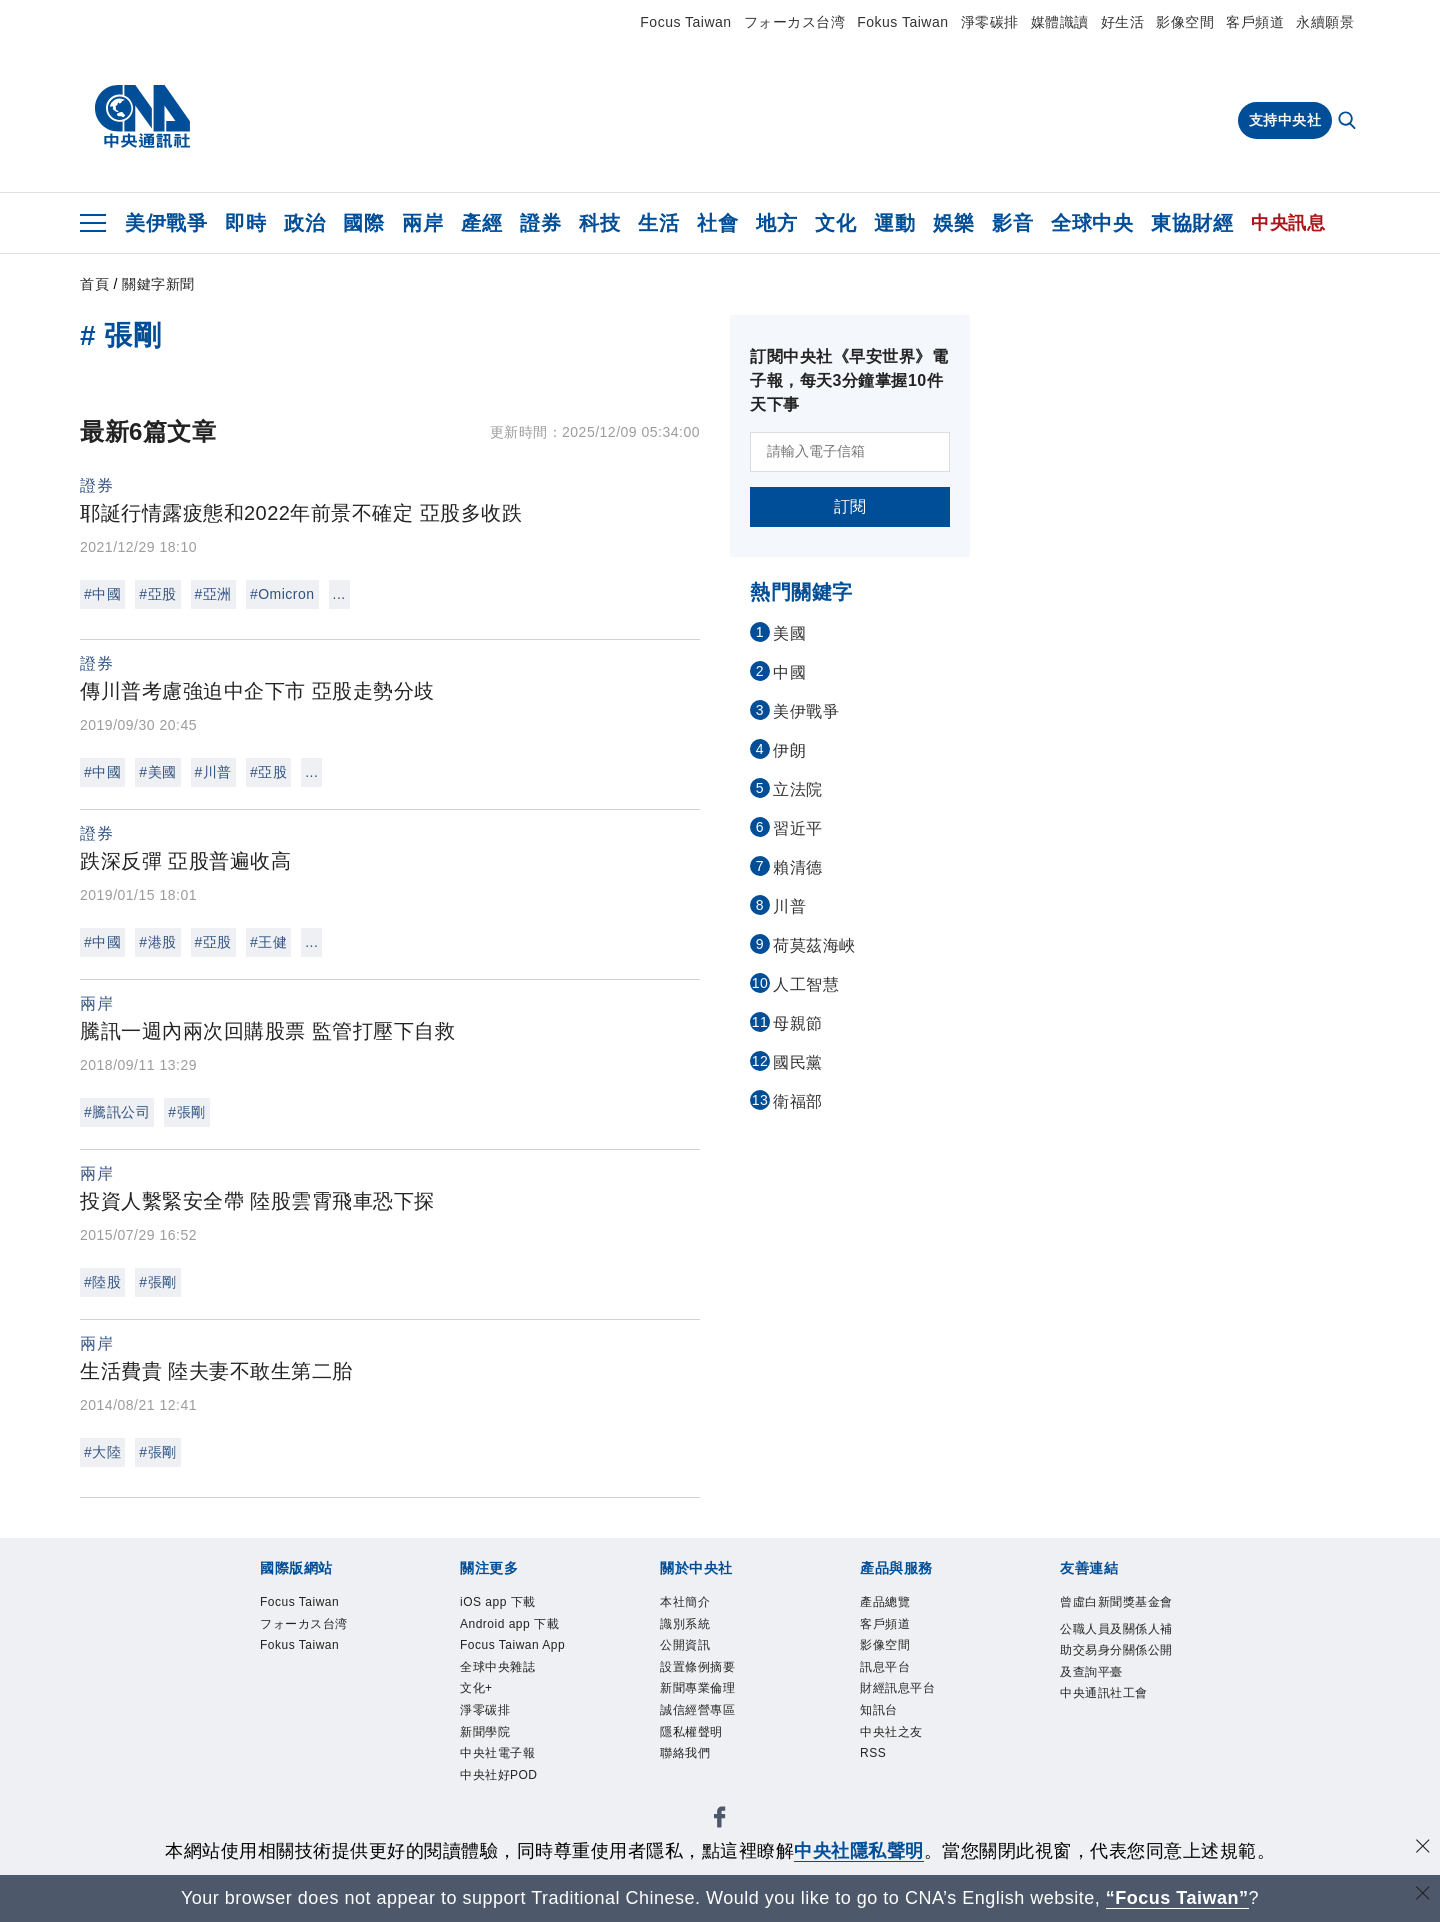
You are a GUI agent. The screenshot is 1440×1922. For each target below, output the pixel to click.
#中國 (102, 594)
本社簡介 (685, 1602)
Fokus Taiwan (902, 22)
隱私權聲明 (691, 1732)
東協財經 (1192, 223)
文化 (835, 223)
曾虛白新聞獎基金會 (1116, 1602)
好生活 (1123, 22)
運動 (894, 223)
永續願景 (1325, 22)
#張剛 (186, 1112)
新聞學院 (485, 1732)
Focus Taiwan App (512, 1645)
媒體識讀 (1060, 22)
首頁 (94, 284)
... (339, 594)
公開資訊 (685, 1645)
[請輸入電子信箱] (850, 452)
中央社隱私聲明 (859, 1851)
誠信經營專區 (697, 1710)
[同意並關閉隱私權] (1423, 1848)
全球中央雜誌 (497, 1667)
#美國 (157, 772)
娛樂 (953, 223)
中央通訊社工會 (1104, 1693)
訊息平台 (885, 1667)
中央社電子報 (497, 1753)
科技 (599, 223)
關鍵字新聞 (158, 284)
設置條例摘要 (697, 1667)
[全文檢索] (1349, 122)
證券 (540, 223)
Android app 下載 (509, 1624)
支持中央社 (1285, 120)
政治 (304, 223)
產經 (481, 223)
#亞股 (157, 594)
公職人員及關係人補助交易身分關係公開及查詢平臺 (1116, 1650)
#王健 (268, 942)
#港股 (157, 942)
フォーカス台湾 (795, 22)
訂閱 (850, 506)
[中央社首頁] (142, 117)
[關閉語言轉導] (1423, 1895)
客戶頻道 (1255, 22)
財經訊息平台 (897, 1688)
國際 (363, 223)
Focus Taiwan (685, 22)
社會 (717, 223)
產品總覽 (885, 1602)
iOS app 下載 (498, 1602)
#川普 (213, 772)
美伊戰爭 (166, 223)
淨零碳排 (990, 22)
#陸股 (102, 1282)
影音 (1012, 223)
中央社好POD (499, 1775)
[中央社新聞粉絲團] (720, 1820)
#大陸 (102, 1452)
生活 (658, 223)
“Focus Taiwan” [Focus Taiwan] (1177, 1898)
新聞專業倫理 (697, 1688)
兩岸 (422, 223)
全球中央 (1092, 223)
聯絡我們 (685, 1753)
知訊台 (879, 1710)
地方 (776, 223)
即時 (245, 223)
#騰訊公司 (117, 1112)
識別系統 (685, 1624)
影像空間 (1185, 22)
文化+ (476, 1688)
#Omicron (282, 594)
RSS (873, 1753)
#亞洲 (213, 594)
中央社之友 (891, 1732)
